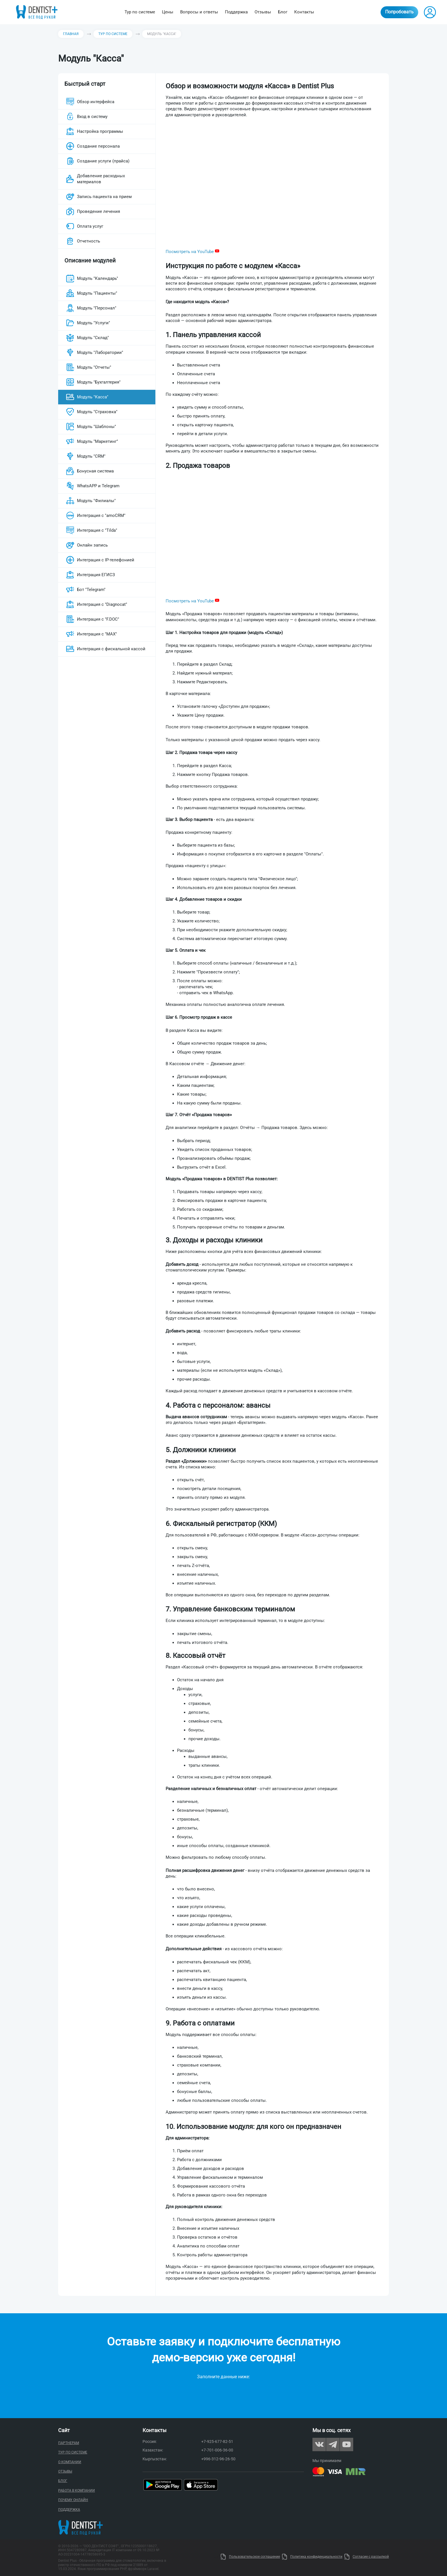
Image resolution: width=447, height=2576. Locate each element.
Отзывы (263, 12)
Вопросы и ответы (199, 12)
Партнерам (68, 2443)
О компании (69, 2462)
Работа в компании (76, 2491)
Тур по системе (140, 12)
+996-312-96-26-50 (218, 2459)
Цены (167, 12)
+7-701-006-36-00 (217, 2450)
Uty (216, 2557)
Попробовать (399, 12)
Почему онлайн (73, 2500)
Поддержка (236, 12)
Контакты (304, 12)
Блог (282, 12)
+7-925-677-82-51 (217, 2441)
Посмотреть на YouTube (192, 251)
